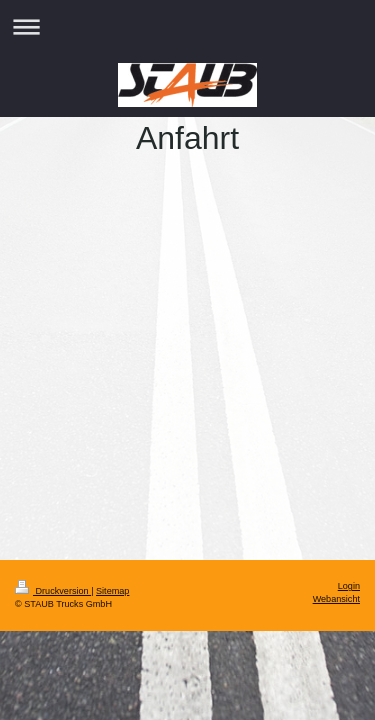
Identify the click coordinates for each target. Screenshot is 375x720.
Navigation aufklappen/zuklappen (187, 26)
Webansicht (336, 599)
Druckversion (53, 591)
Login (349, 586)
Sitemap (112, 591)
